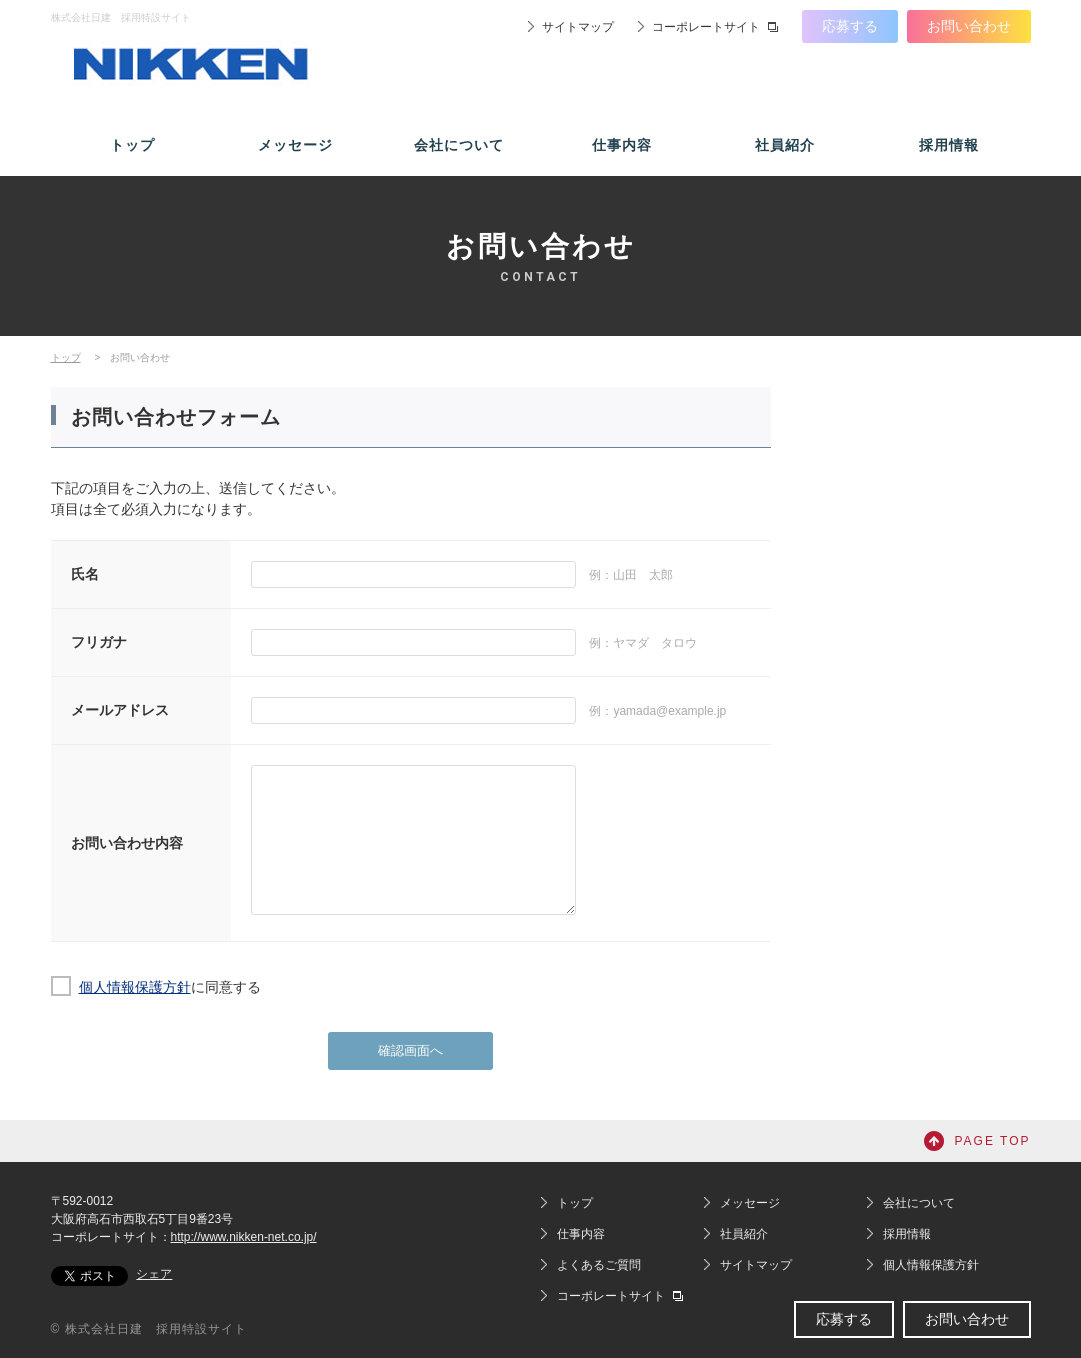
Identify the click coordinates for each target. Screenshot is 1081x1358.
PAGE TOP (992, 1141)
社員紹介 (785, 145)
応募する (850, 26)
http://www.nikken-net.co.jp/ (244, 1237)
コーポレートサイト (706, 27)
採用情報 (949, 145)
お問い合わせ (969, 26)
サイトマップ (578, 27)
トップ (132, 145)
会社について (459, 145)
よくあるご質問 (599, 1265)
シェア (154, 1274)
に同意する (170, 987)
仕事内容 (622, 145)
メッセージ (295, 145)
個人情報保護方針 (135, 987)
